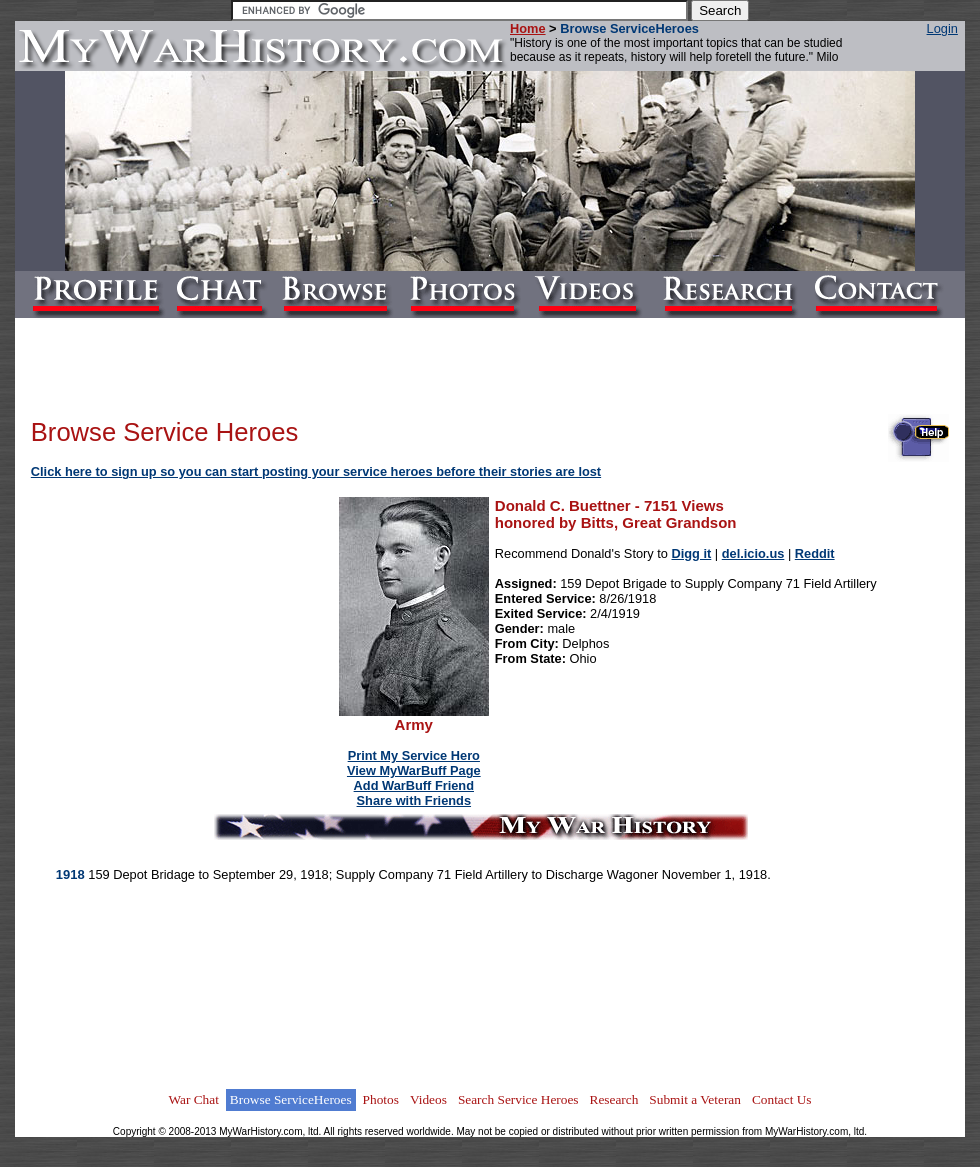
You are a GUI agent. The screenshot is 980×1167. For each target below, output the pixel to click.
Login (942, 28)
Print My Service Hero (414, 755)
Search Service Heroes (518, 1099)
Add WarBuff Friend (414, 785)
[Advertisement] (186, 624)
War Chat (193, 1099)
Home (528, 28)
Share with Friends (414, 800)
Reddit (815, 553)
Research (614, 1099)
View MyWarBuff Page (414, 770)
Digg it (692, 553)
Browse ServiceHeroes (291, 1099)
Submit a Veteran (695, 1099)
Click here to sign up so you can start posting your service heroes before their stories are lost (316, 471)
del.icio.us (753, 553)
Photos (381, 1099)
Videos (428, 1099)
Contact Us (782, 1099)
